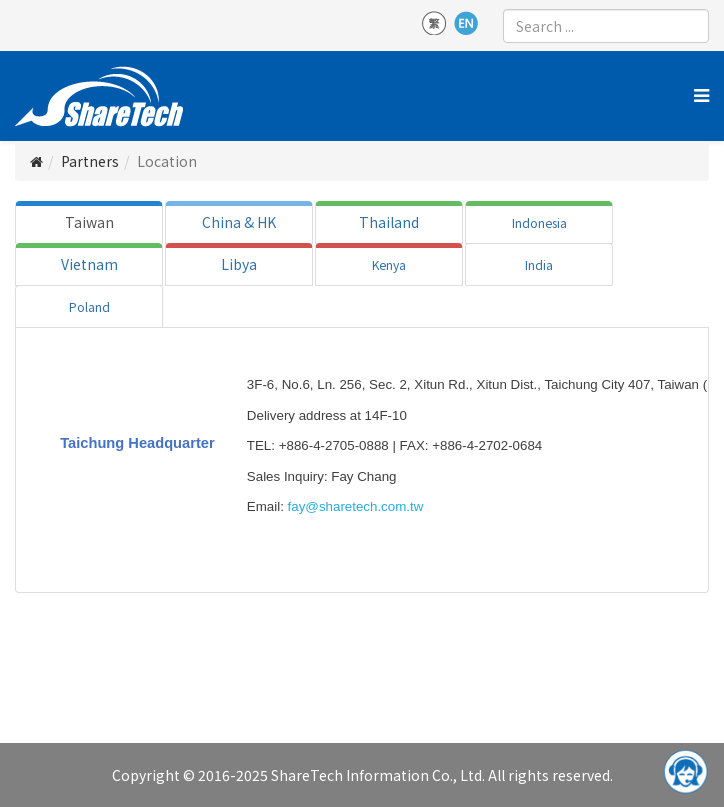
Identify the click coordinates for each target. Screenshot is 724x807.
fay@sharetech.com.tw (356, 506)
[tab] (89, 222)
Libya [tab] (239, 264)
